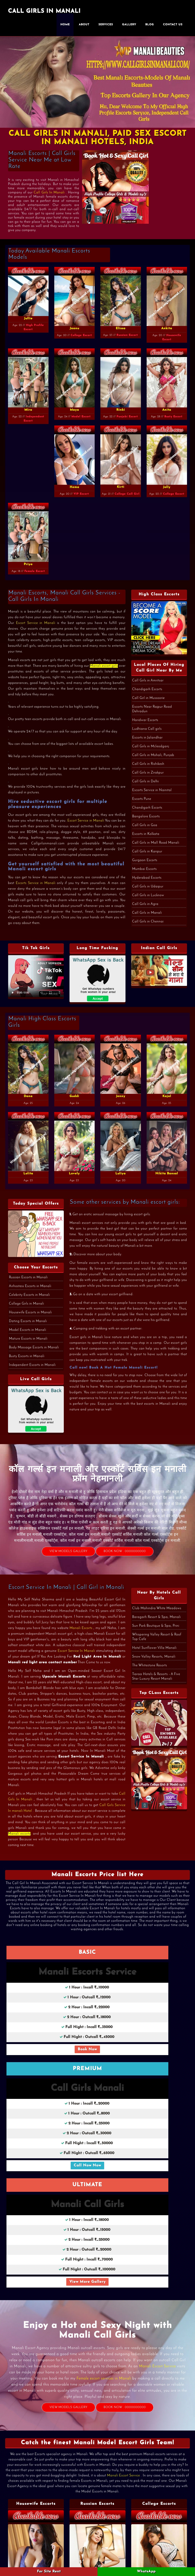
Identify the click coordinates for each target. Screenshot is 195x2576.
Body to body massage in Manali (32, 2521)
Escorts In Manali (21, 2481)
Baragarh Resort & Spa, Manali (156, 1617)
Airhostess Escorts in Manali (30, 1286)
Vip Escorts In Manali (143, 2508)
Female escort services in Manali (104, 2169)
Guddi (74, 1096)
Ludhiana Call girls (147, 729)
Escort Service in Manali (35, 623)
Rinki (120, 409)
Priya (28, 564)
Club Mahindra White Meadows (156, 1608)
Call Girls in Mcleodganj (150, 746)
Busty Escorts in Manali (26, 1356)
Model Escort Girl (159, 2434)
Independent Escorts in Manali (32, 1365)
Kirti (120, 487)
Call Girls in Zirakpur (148, 773)
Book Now (36, 2075)
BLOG (149, 24)
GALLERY (129, 24)
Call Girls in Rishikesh (148, 764)
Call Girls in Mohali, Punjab (153, 755)
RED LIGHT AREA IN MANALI (139, 2550)
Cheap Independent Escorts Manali (93, 2481)
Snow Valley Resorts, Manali (153, 1657)
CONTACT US (172, 24)
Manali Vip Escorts (68, 2508)
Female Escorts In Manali (65, 2488)
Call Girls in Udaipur (147, 886)
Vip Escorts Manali (72, 2514)
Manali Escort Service (157, 2157)
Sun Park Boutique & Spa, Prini (155, 1626)
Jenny (120, 1096)
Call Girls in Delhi (145, 781)
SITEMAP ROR (18, 2554)
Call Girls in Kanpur (147, 851)
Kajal (166, 1096)
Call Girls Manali (155, 2474)
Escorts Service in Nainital (152, 790)
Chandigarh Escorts (147, 689)
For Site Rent (49, 2571)
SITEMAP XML (44, 2554)
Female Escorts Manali (63, 2501)
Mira (28, 409)
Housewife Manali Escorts (146, 2514)
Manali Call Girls (124, 2474)
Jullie (28, 318)
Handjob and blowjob (77, 2521)
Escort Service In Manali (76, 1651)
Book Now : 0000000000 (125, 1551)
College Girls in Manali (26, 1304)
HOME (65, 24)
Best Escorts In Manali (104, 2508)
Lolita (28, 1173)
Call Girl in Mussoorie (148, 698)
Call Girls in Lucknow (148, 895)
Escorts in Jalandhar (147, 737)
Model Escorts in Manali (27, 1330)
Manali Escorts (81, 1628)
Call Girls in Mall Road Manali (155, 843)
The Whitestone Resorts (149, 1665)
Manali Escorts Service (24, 2488)
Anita (166, 409)
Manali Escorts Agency (106, 2488)
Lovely (74, 1173)
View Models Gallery (68, 1551)
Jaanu (74, 328)
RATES (82, 2550)
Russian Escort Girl (97, 2422)
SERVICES (105, 24)
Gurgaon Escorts (144, 860)
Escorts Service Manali (24, 2501)
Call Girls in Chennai (148, 921)
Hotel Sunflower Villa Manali (154, 1648)
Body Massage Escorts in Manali (34, 1347)
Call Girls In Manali (44, 11)
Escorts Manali (50, 2481)
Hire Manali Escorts (106, 2514)
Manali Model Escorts (145, 2501)
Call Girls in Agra (145, 904)
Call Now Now (97, 2062)
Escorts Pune (141, 799)
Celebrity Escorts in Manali (29, 1295)
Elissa (120, 328)
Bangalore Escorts (146, 816)
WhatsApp (146, 2571)
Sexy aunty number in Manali (29, 2527)
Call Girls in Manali (147, 913)
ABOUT (84, 24)
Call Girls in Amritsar (148, 680)
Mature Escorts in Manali (28, 1339)
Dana (28, 1096)
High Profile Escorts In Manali (30, 2514)
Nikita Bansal (166, 1173)
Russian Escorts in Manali (28, 1277)
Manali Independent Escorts (114, 2494)
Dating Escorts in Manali (28, 1321)
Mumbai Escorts (144, 869)
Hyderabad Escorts (146, 878)
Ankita (166, 328)
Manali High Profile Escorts (28, 2508)
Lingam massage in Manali (119, 2521)
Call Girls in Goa (144, 825)
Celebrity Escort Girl (36, 2417)
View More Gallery (158, 2068)
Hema (74, 487)
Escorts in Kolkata (145, 834)
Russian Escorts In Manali (105, 2501)
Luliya (120, 1173)
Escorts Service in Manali (35, 883)
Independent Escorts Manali (145, 2481)
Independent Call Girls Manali (151, 2488)
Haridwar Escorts (145, 720)
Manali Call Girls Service (69, 2494)
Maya (74, 409)
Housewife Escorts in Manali (30, 1312)
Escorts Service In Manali (26, 2494)
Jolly (166, 487)
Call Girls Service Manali (159, 2494)
